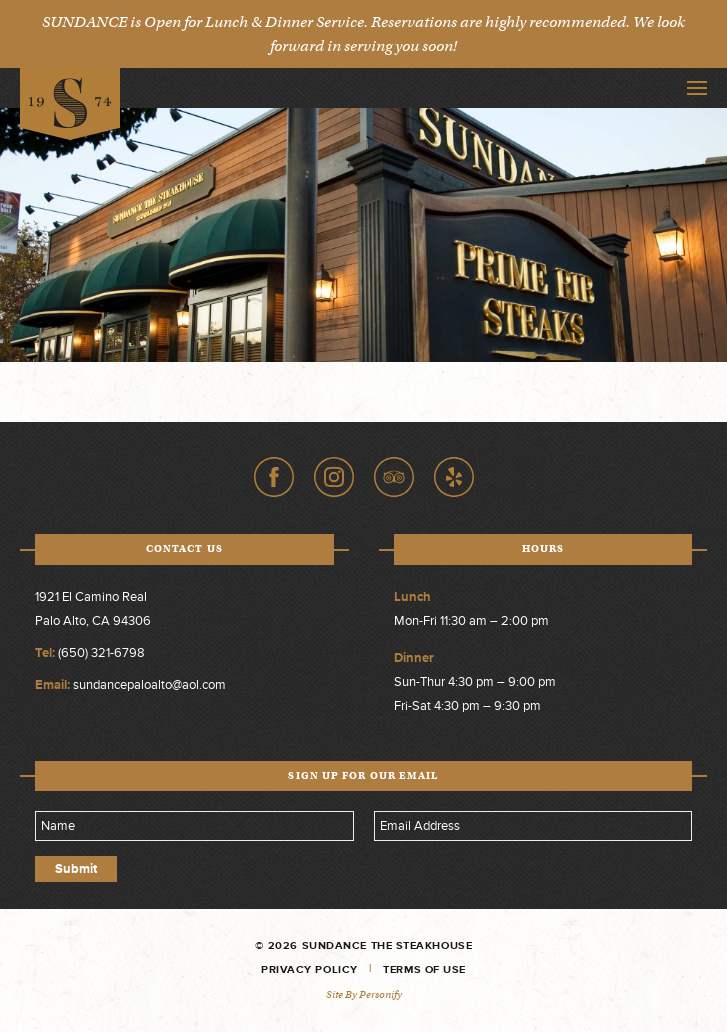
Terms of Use (424, 969)
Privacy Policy (309, 969)
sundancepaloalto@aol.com (149, 685)
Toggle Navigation (697, 88)
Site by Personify (364, 994)
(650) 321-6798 (101, 653)
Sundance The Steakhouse (70, 104)
